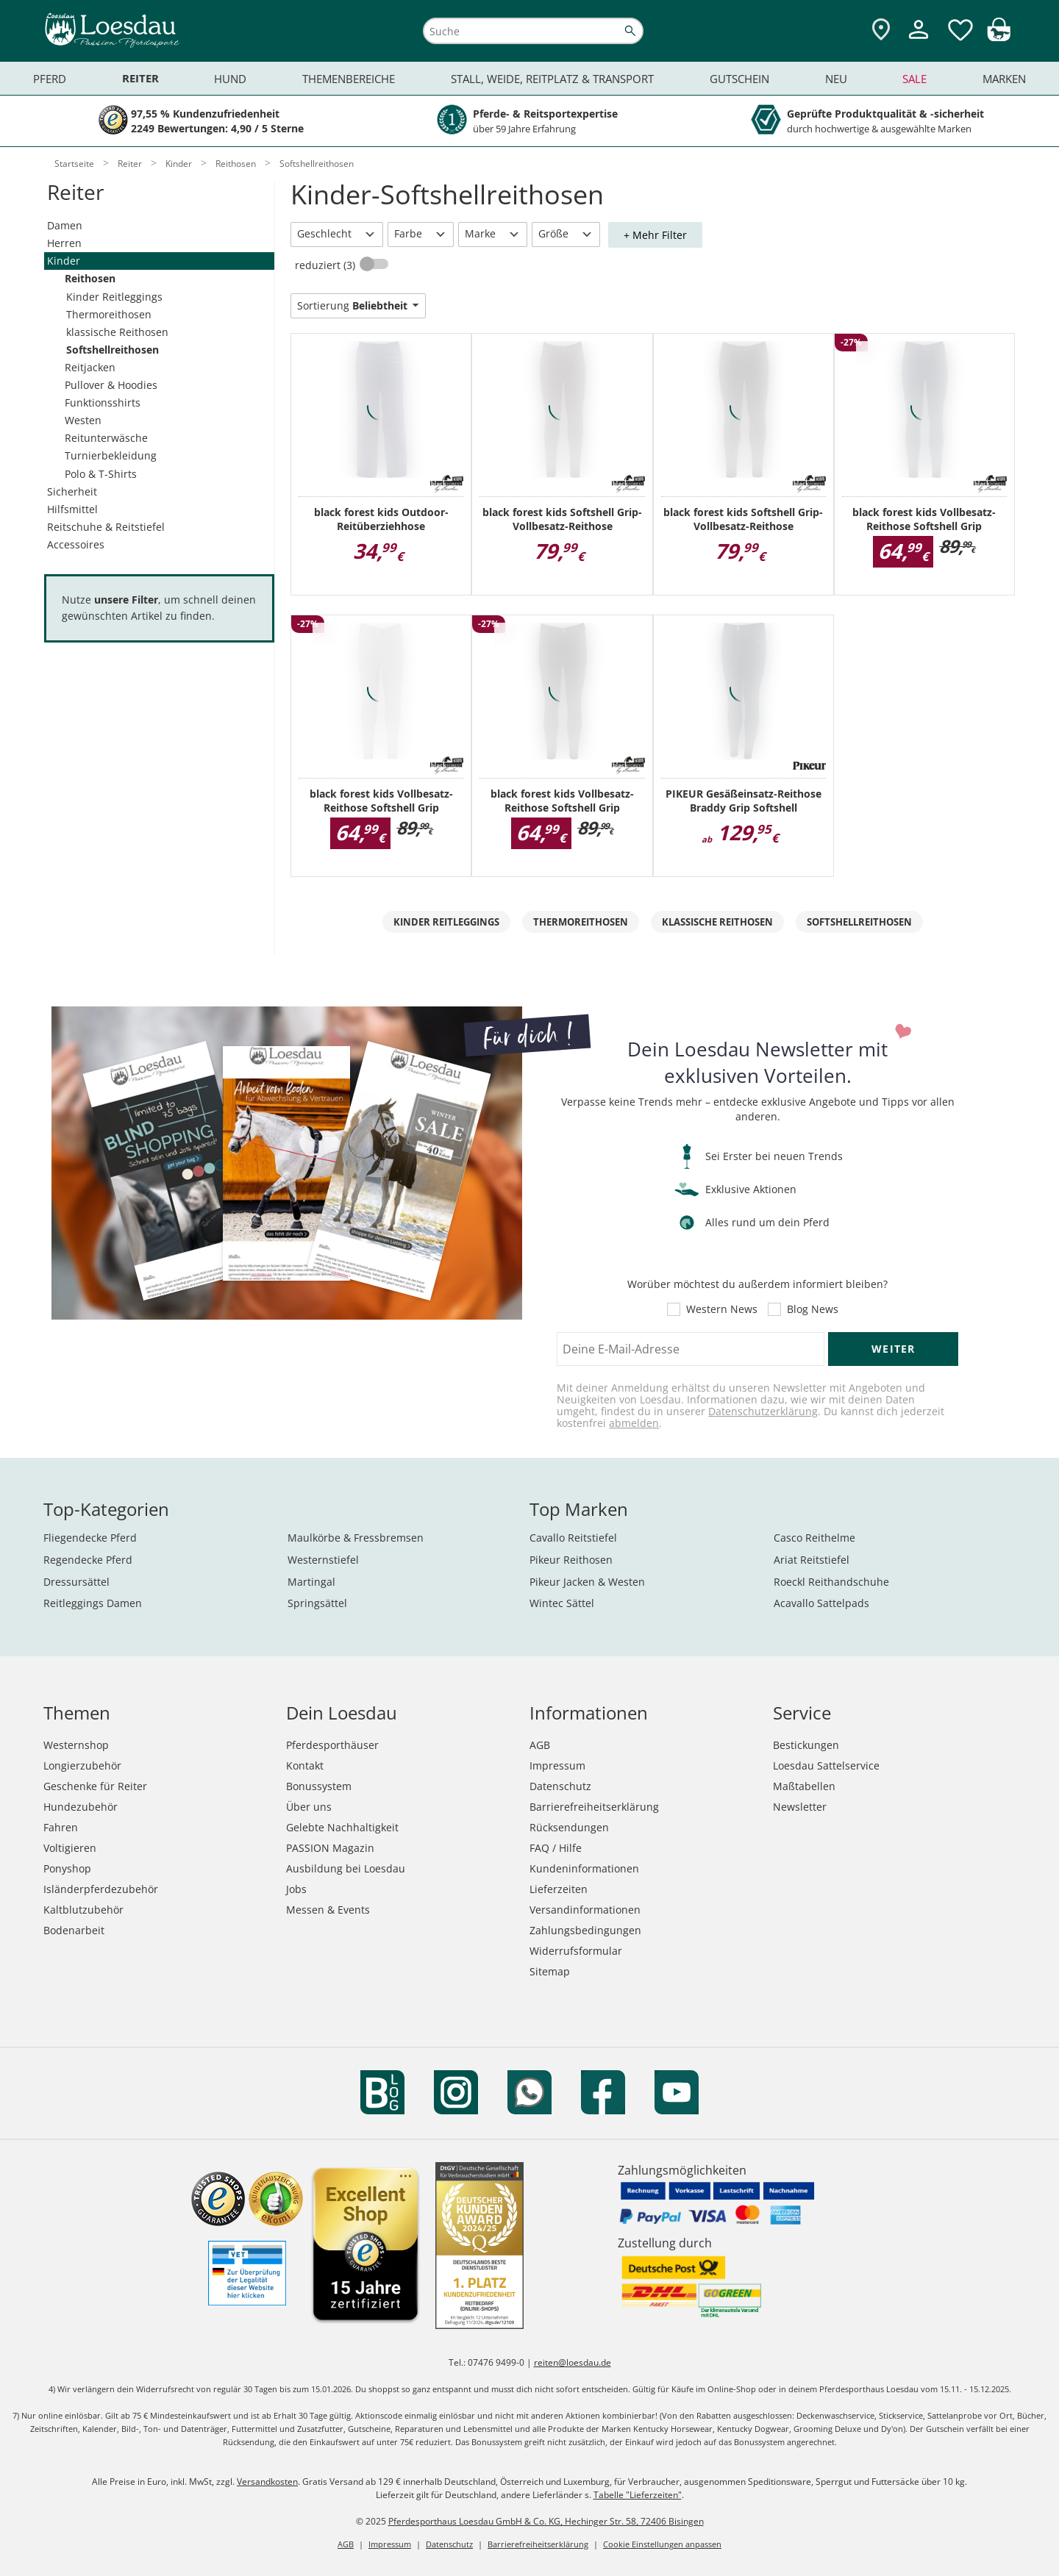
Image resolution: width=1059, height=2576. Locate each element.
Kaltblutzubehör (83, 1910)
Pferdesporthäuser (332, 1745)
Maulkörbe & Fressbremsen (356, 1538)
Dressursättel (76, 1582)
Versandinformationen (585, 1910)
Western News (721, 1309)
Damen (64, 225)
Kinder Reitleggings (114, 297)
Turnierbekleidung (111, 455)
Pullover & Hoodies (111, 385)
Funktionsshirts (102, 402)
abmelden (634, 1423)
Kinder (63, 261)
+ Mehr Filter (655, 235)
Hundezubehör (80, 1807)
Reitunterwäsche (106, 438)
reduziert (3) (326, 265)
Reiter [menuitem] (140, 78)
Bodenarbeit (73, 1930)
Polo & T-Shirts (101, 474)
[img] (998, 37)
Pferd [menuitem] (49, 78)
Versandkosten (267, 2481)
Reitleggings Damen (92, 1603)
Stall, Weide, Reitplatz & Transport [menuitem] (552, 78)
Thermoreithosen (108, 314)
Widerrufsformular (576, 1951)
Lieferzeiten (559, 1889)
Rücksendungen (569, 1827)
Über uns (309, 1807)
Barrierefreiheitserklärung (594, 1807)
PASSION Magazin (330, 1848)
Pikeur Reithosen (571, 1560)
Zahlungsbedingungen (585, 1930)
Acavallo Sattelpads (821, 1603)
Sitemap (550, 1971)
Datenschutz (560, 1786)
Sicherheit (72, 491)
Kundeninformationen (584, 1868)
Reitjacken (90, 367)
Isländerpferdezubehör (100, 1889)
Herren (64, 243)
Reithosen (90, 278)
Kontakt (305, 1765)
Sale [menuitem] (914, 78)
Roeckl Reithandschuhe (831, 1582)
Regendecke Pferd (87, 1560)
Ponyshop (67, 1868)
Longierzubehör (82, 1765)
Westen (83, 420)
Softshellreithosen (112, 350)
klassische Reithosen (117, 332)
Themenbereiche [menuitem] (348, 78)
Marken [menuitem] (1004, 78)
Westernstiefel (323, 1560)
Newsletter (800, 1807)
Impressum (557, 1765)
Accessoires (75, 544)
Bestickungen (806, 1745)
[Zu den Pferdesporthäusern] (881, 30)
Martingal (311, 1582)
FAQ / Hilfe (556, 1848)
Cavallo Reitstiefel (573, 1538)
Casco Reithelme (814, 1538)
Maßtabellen (804, 1786)
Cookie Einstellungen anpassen (662, 2544)
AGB (540, 1745)
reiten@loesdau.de (572, 2362)
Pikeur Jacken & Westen (587, 1582)
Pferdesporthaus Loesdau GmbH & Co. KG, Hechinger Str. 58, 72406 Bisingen (546, 2521)
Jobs (296, 1889)
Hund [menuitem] (230, 78)
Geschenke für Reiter (95, 1786)
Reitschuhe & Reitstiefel (106, 527)
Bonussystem (319, 1786)
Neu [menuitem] (836, 78)
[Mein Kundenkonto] (918, 41)
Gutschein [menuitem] (739, 78)
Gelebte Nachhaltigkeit (342, 1827)
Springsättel (317, 1603)
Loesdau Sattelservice (826, 1765)
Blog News (812, 1309)
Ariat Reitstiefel (811, 1560)
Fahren (60, 1827)
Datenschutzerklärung (763, 1411)
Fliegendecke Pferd (90, 1538)
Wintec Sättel (562, 1603)
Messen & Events (328, 1910)
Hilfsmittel (72, 509)
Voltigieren (69, 1848)
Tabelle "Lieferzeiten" (637, 2495)
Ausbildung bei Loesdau (345, 1868)
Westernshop (76, 1745)
